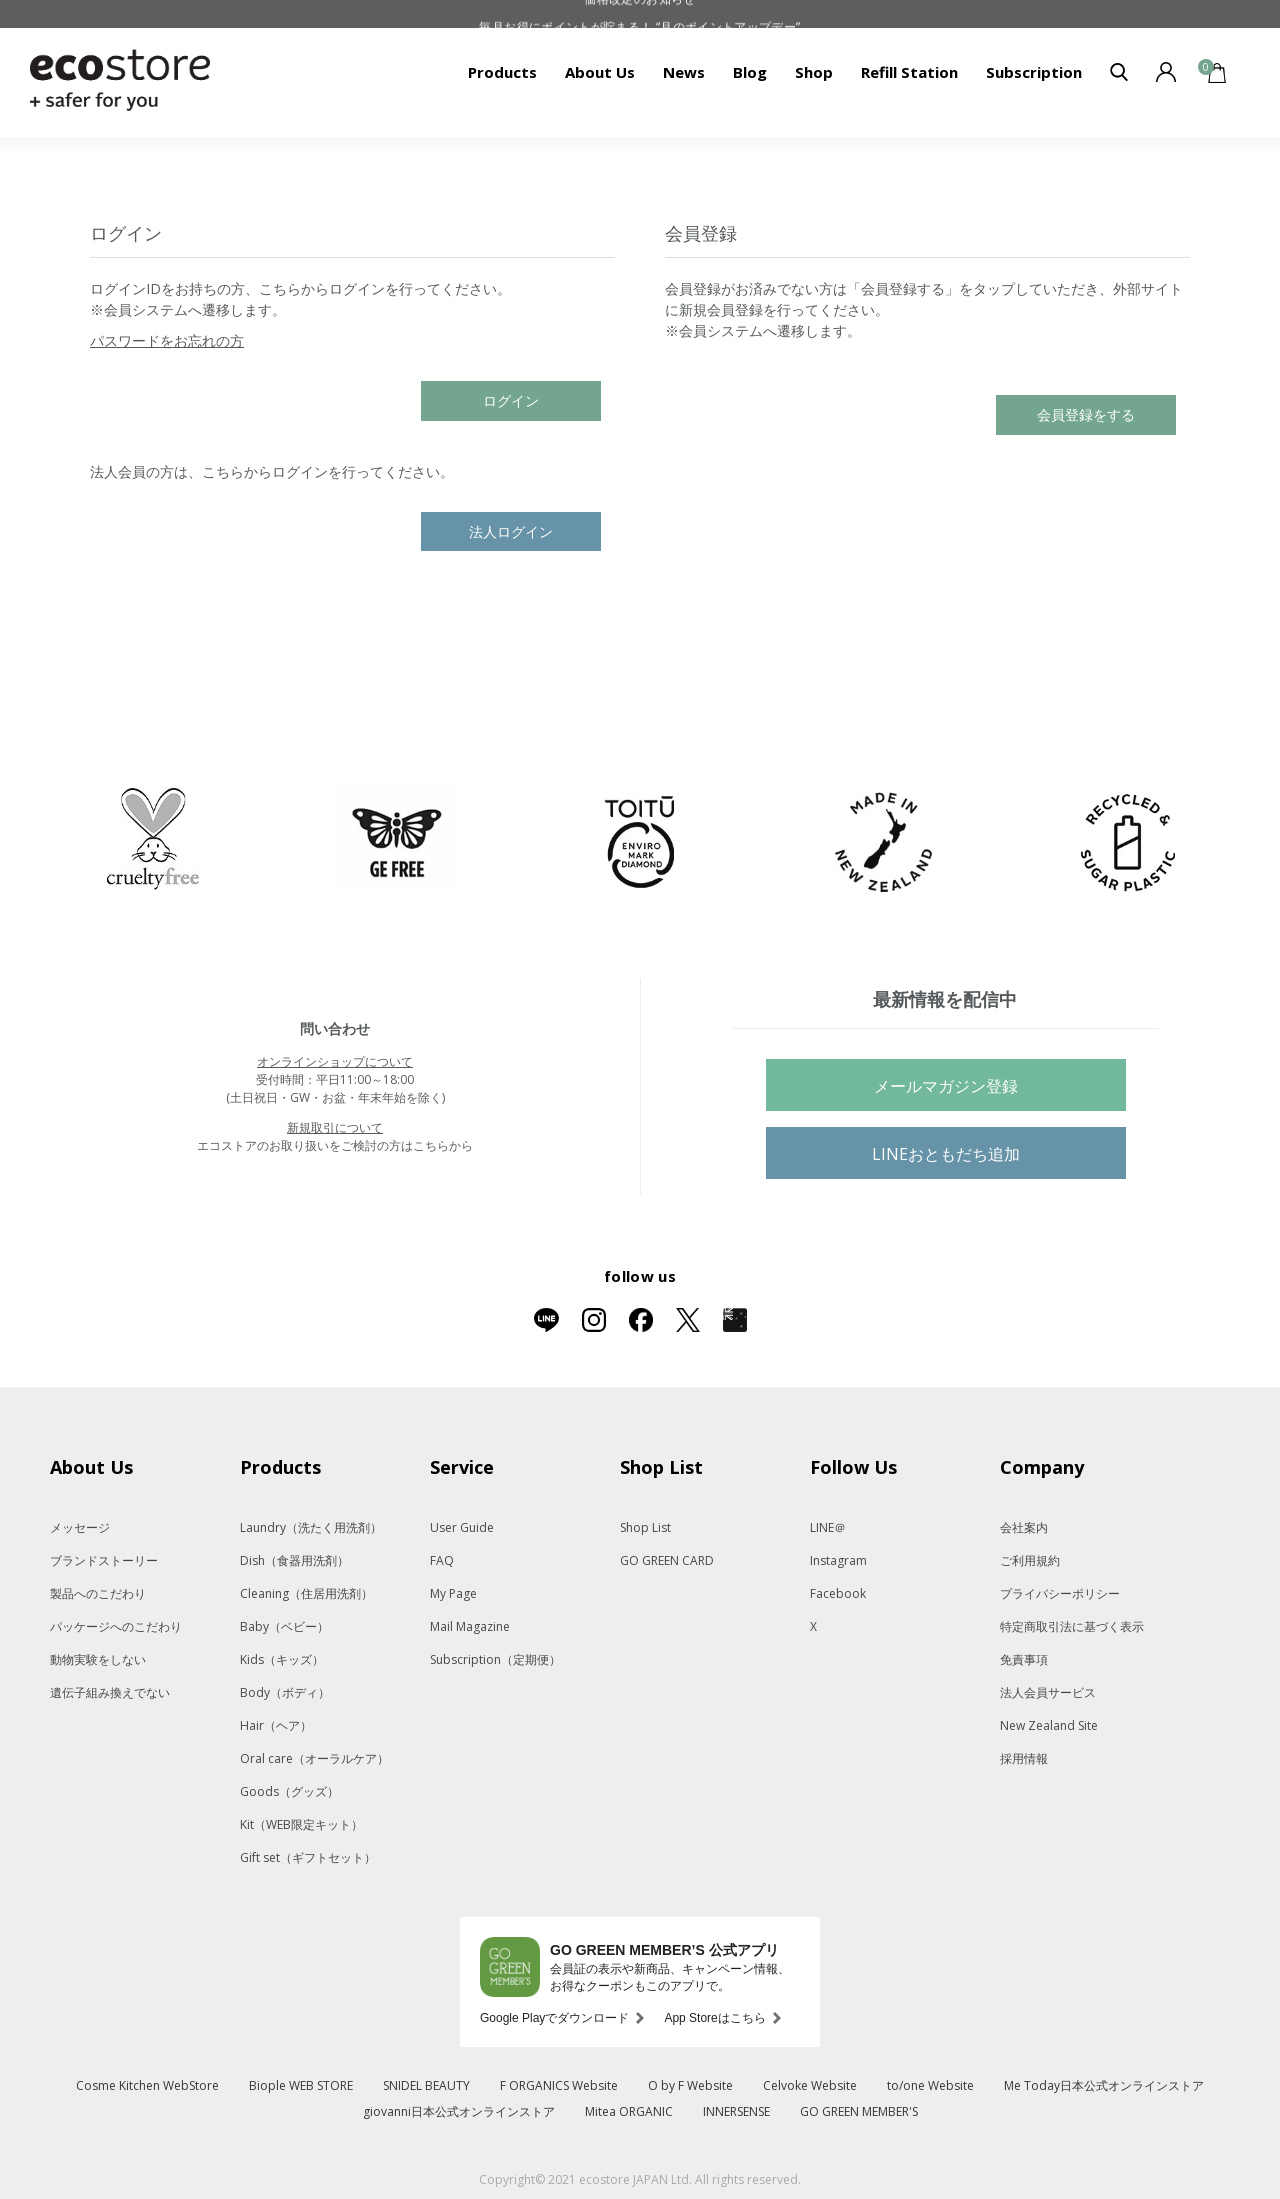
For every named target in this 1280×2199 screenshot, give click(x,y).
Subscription (1034, 72)
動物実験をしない (98, 1659)
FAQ (442, 1560)
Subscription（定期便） (495, 1659)
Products (502, 72)
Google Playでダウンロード (554, 2018)
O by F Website (690, 2085)
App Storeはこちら (714, 2018)
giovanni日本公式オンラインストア (459, 2111)
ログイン (511, 400)
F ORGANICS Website (559, 2085)
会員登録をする (1086, 414)
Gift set (308, 1857)
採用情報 (1024, 1758)
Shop (814, 72)
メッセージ (80, 1527)
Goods (289, 1791)
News (684, 72)
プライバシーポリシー (1060, 1593)
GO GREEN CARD (667, 1560)
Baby (284, 1626)
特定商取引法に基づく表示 (1072, 1626)
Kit (301, 1824)
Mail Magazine (470, 1626)
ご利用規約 (1030, 1560)
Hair (276, 1725)
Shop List (645, 1527)
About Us (600, 72)
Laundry (311, 1527)
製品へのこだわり (98, 1593)
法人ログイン (511, 531)
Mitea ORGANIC (629, 2111)
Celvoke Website (810, 2085)
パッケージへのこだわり (116, 1626)
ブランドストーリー (104, 1560)
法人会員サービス (1048, 1692)
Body (285, 1692)
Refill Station (909, 72)
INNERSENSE (736, 2111)
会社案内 (1024, 1527)
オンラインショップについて (335, 1061)
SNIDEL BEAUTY (426, 2085)
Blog (750, 72)
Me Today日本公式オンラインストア (1104, 2085)
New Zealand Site (1049, 1725)
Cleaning (306, 1593)
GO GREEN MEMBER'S (859, 2111)
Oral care (314, 1758)
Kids (282, 1659)
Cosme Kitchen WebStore (147, 2085)
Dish (294, 1560)
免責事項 (1024, 1659)
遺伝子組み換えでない (110, 1692)
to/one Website (930, 2085)
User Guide (462, 1527)
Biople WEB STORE (301, 2085)
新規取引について (335, 1127)
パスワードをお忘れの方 (167, 340)
